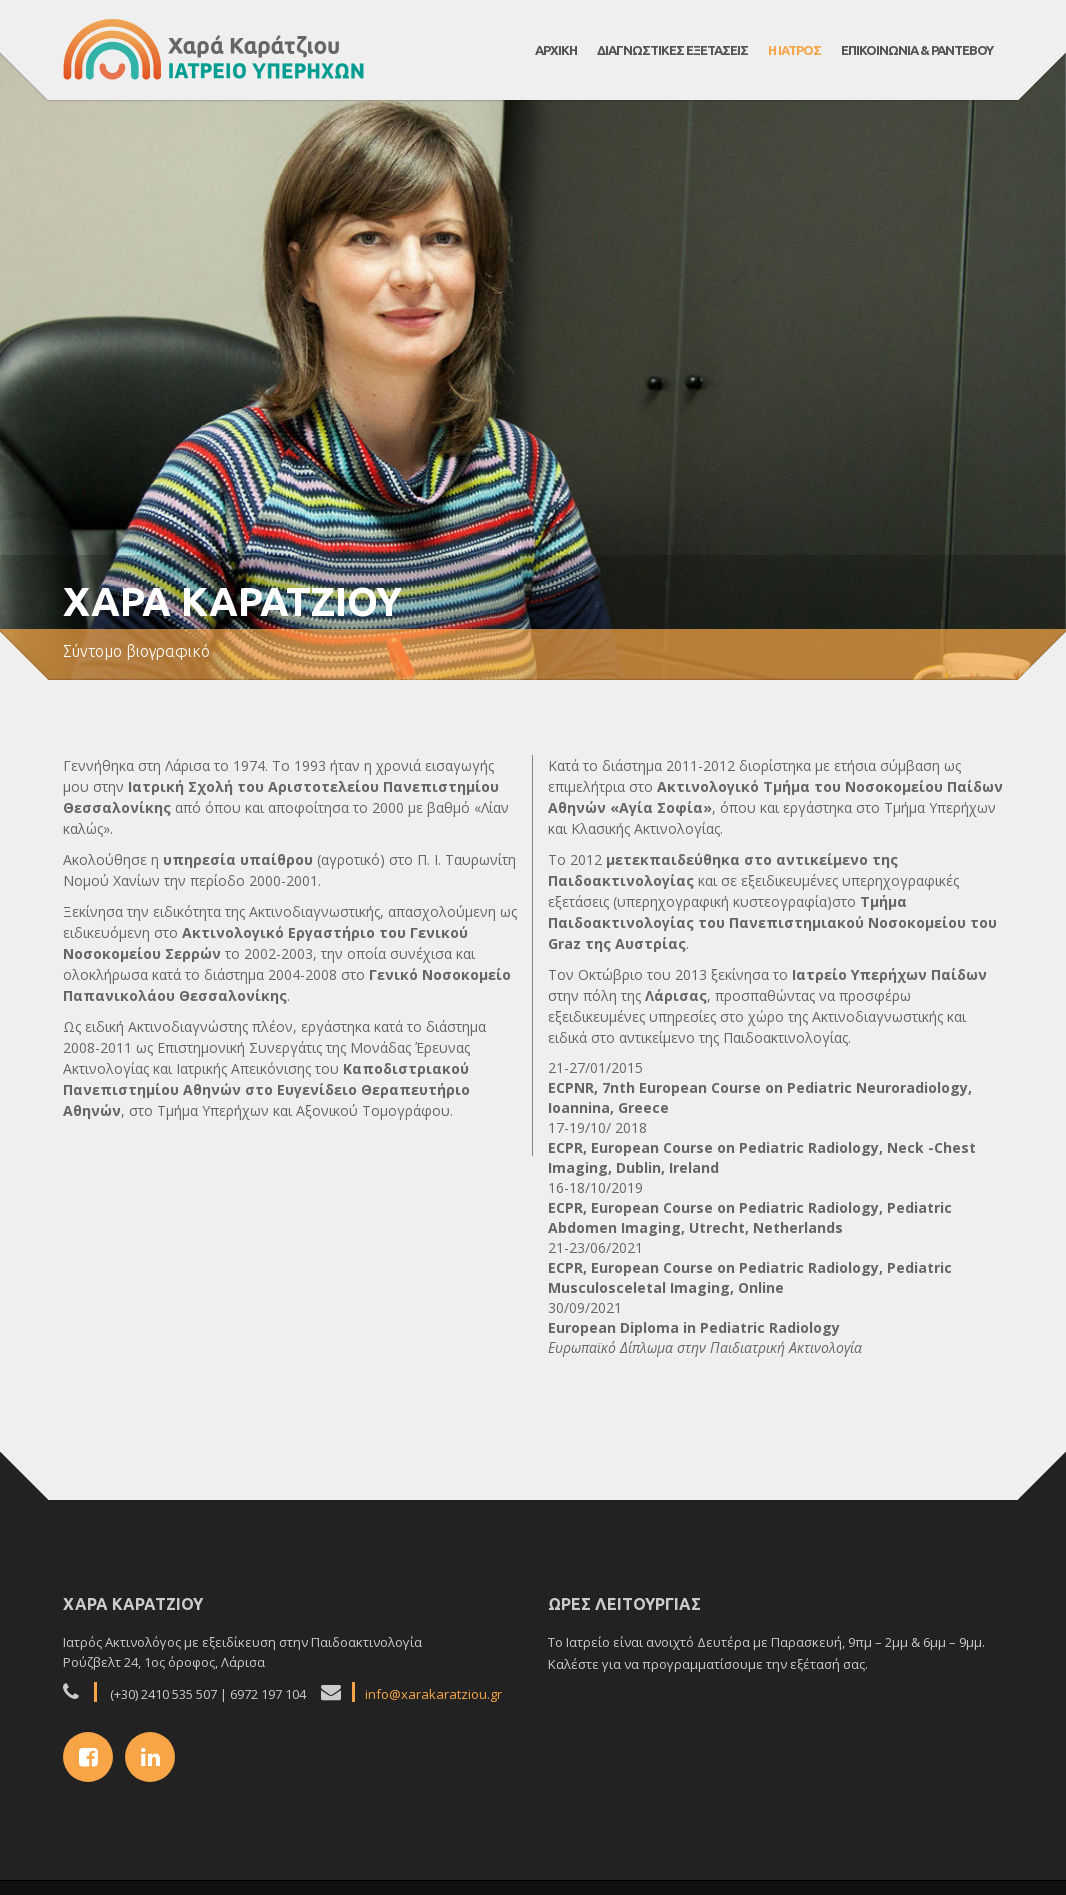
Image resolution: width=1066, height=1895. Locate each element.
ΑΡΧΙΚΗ (556, 50)
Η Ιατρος (794, 50)
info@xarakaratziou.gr (433, 1694)
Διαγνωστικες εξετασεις (672, 50)
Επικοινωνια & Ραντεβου (917, 50)
